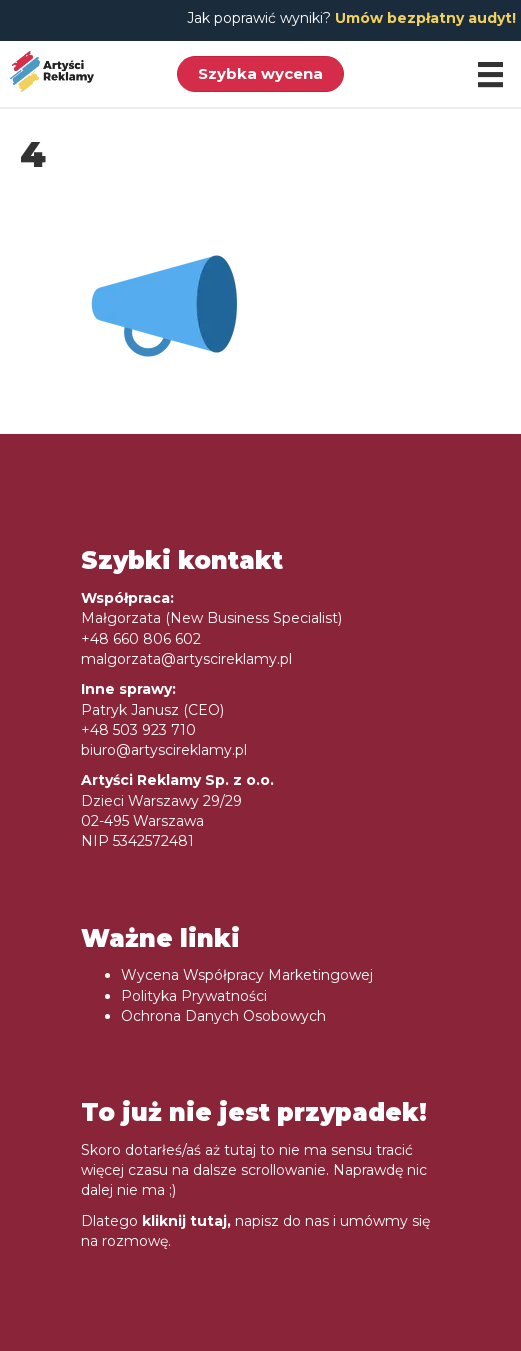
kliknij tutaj (184, 1221)
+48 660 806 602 (141, 639)
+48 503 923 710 (138, 730)
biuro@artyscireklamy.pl (164, 750)
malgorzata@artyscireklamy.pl (186, 659)
